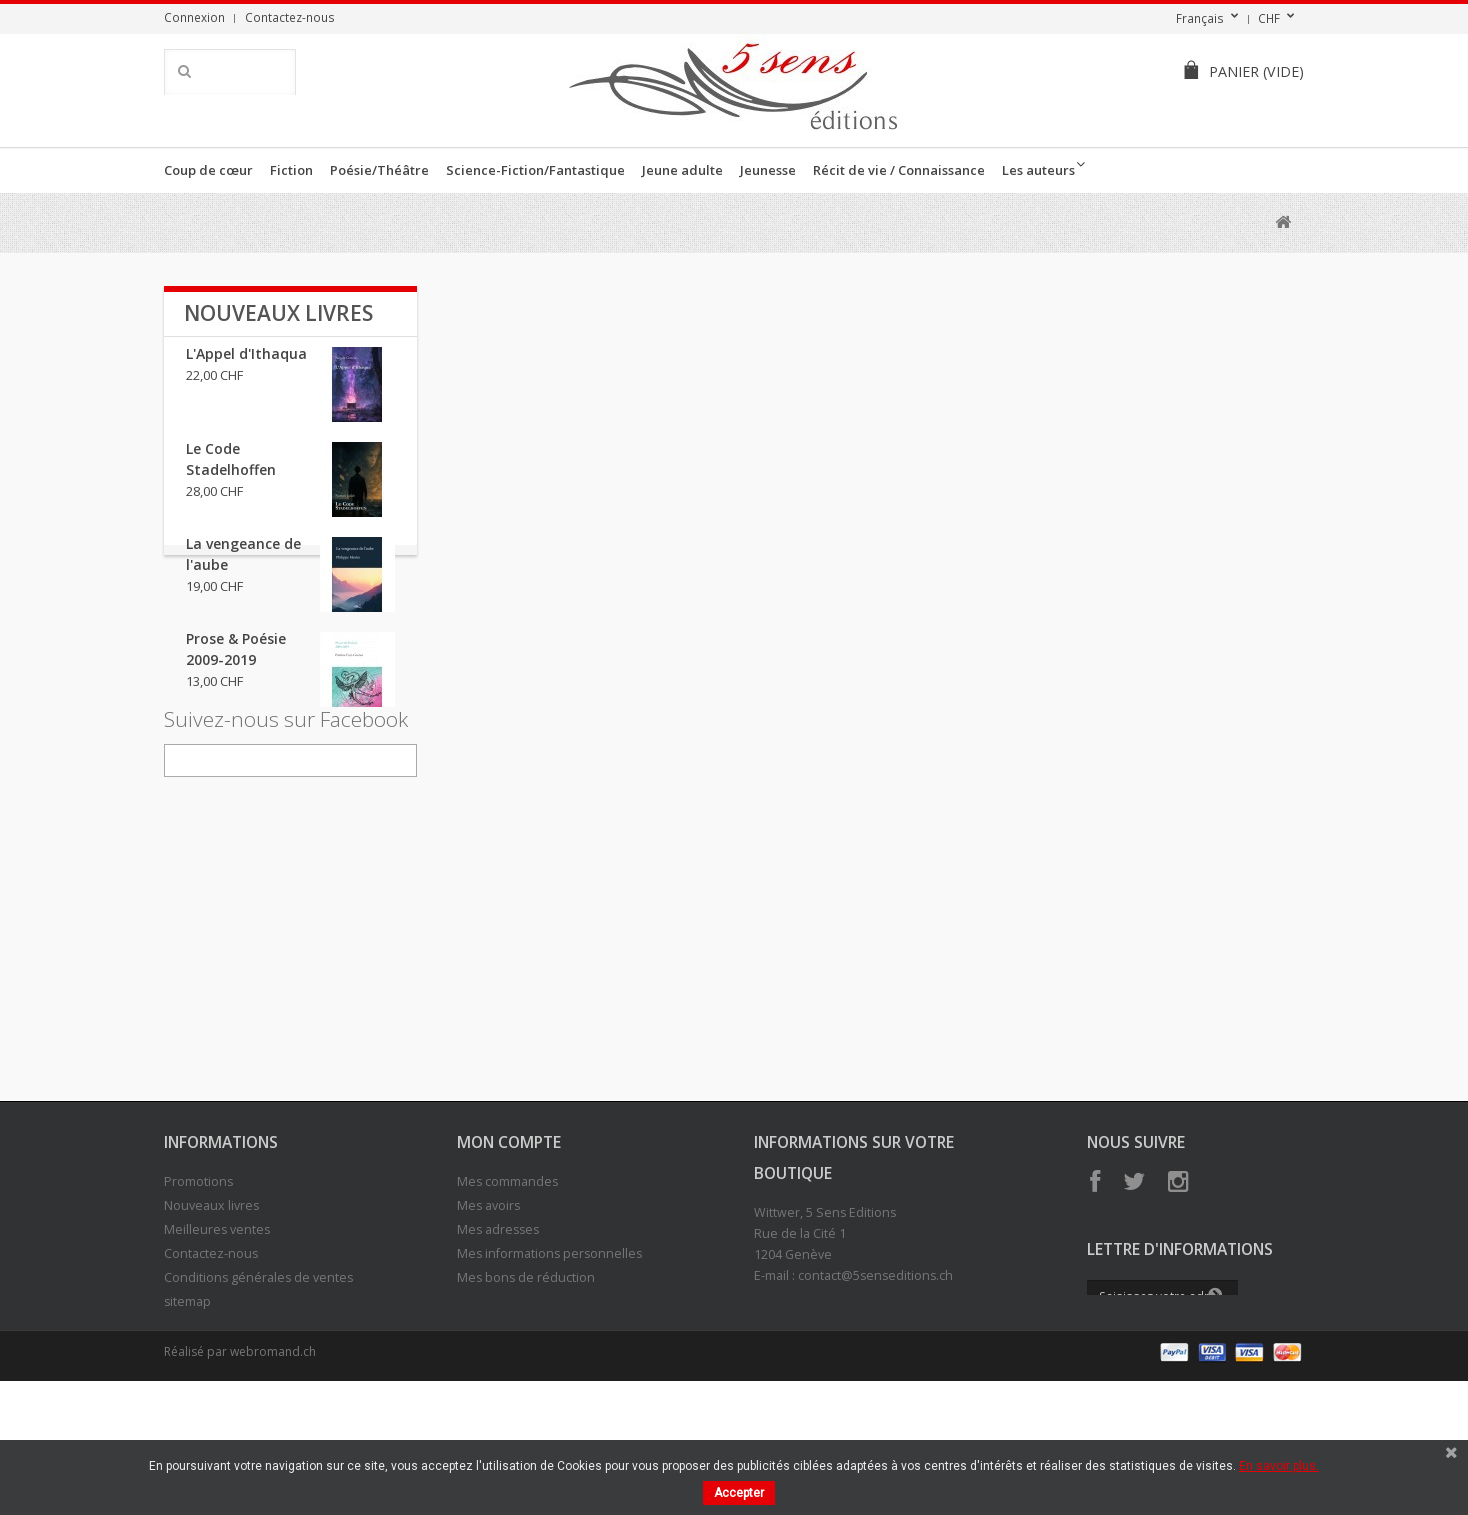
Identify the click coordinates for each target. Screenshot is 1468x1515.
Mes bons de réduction (526, 1385)
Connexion (194, 17)
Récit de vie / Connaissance (899, 170)
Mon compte (509, 1250)
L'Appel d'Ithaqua (246, 365)
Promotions (198, 1289)
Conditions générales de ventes (258, 1385)
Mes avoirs (488, 1313)
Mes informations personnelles (549, 1361)
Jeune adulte (682, 170)
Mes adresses (498, 1337)
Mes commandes (507, 1289)
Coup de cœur (208, 170)
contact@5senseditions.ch (875, 1383)
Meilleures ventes (217, 1337)
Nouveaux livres (278, 313)
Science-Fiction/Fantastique (535, 170)
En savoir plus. (1279, 1466)
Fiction (291, 170)
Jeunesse (768, 170)
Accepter (739, 1493)
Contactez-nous (290, 17)
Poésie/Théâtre (379, 170)
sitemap (187, 1409)
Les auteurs (1038, 170)
